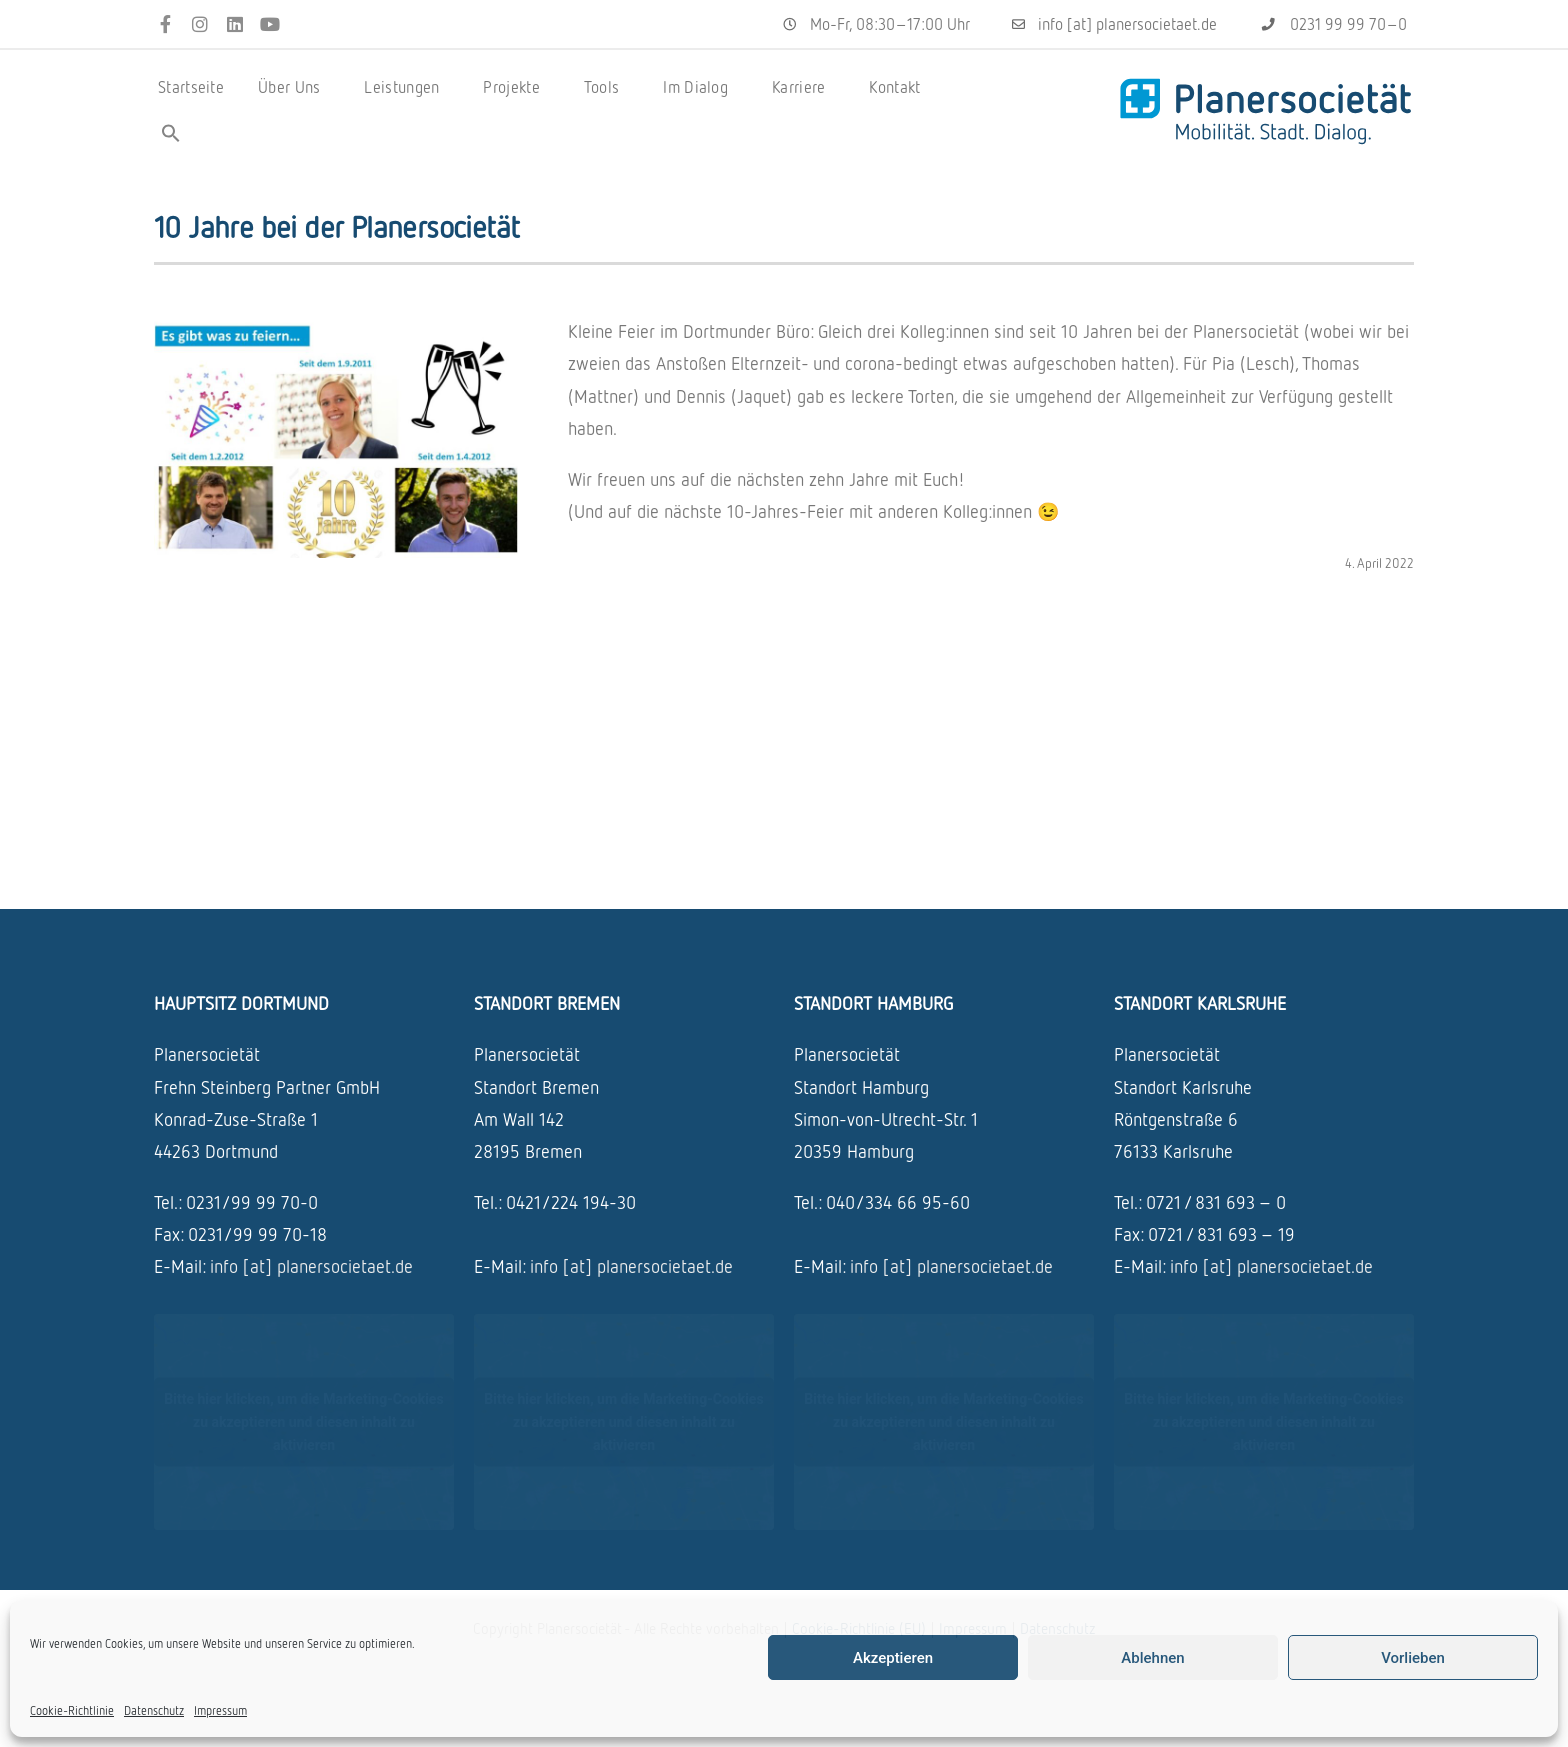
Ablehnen (1152, 1658)
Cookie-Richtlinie (72, 1710)
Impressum (220, 1710)
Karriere (803, 87)
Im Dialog (700, 87)
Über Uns (294, 87)
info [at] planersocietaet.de (311, 1266)
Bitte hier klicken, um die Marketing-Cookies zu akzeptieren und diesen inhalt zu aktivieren (303, 1421)
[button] (171, 133)
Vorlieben (1413, 1658)
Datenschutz (154, 1710)
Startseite (191, 87)
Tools (607, 87)
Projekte (516, 87)
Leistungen (406, 87)
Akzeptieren (893, 1658)
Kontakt (894, 87)
